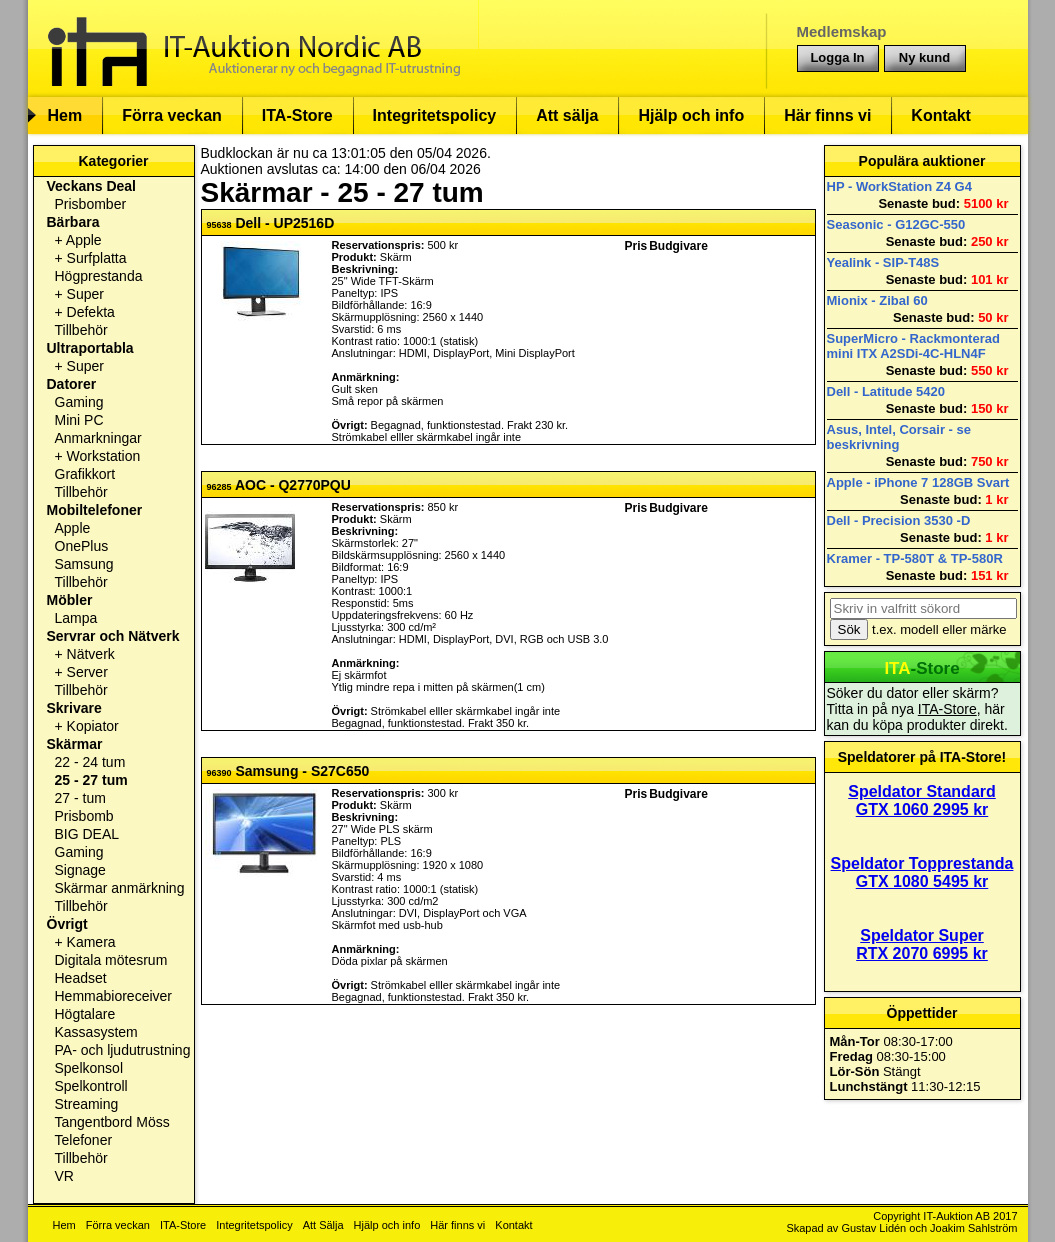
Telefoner (84, 1140)
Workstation (104, 456)
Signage (80, 870)
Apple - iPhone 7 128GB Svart (918, 482)
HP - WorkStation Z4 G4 (899, 186)
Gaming (79, 402)
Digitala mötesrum (111, 960)
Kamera (91, 942)
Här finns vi (827, 115)
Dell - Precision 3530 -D (899, 520)
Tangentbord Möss (112, 1122)
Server (87, 672)
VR (64, 1176)
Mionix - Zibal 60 (877, 300)
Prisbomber (91, 204)
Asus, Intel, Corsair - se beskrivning (899, 437)
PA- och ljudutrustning (123, 1050)
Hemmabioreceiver (113, 996)
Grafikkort (85, 474)
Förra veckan (172, 115)
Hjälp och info (691, 115)
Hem (65, 115)
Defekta (91, 312)
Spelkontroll (91, 1086)
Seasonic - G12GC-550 (896, 224)
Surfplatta (97, 258)
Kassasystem (96, 1032)
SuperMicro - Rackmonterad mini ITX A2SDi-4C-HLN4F (913, 346)
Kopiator (93, 726)
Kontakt (941, 115)
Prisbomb (84, 816)
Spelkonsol (89, 1068)
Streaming (87, 1104)
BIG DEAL (87, 834)
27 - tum (80, 798)
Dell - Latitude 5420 (886, 391)
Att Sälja (323, 1225)
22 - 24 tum (90, 762)
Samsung (84, 564)
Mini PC (79, 420)
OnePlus (82, 546)
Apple (84, 240)
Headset (81, 978)
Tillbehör (81, 330)
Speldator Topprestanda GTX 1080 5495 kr (922, 872)
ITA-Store (297, 115)
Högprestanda (99, 276)
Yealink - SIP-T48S (883, 262)
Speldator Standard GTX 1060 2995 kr (922, 800)
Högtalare (85, 1014)
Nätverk (91, 654)
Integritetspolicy (435, 115)
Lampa (76, 618)
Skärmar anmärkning (120, 888)
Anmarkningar (98, 438)
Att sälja (567, 115)
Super (85, 294)
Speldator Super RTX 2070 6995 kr (922, 944)
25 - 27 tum (91, 780)
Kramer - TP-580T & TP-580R (915, 558)
